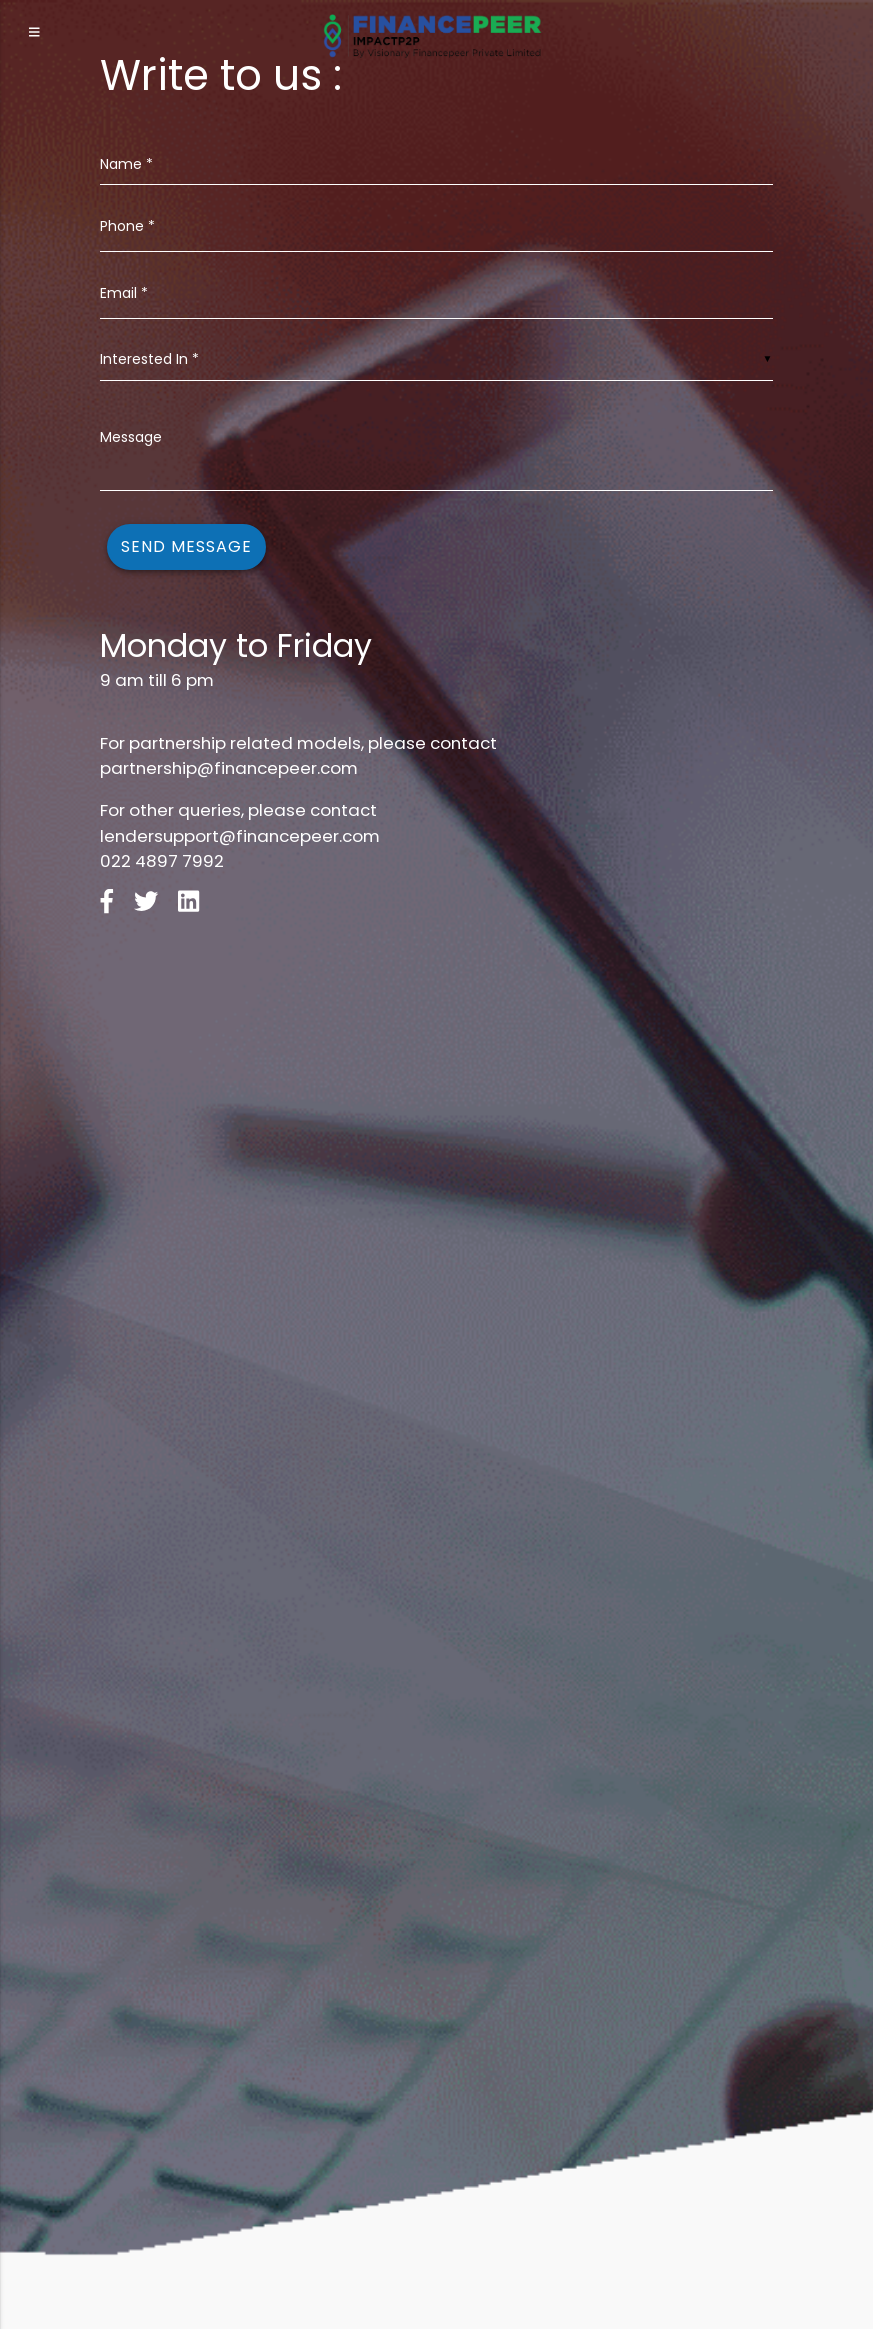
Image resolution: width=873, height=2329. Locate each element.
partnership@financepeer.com (229, 768)
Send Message (186, 546)
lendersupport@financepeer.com (240, 836)
